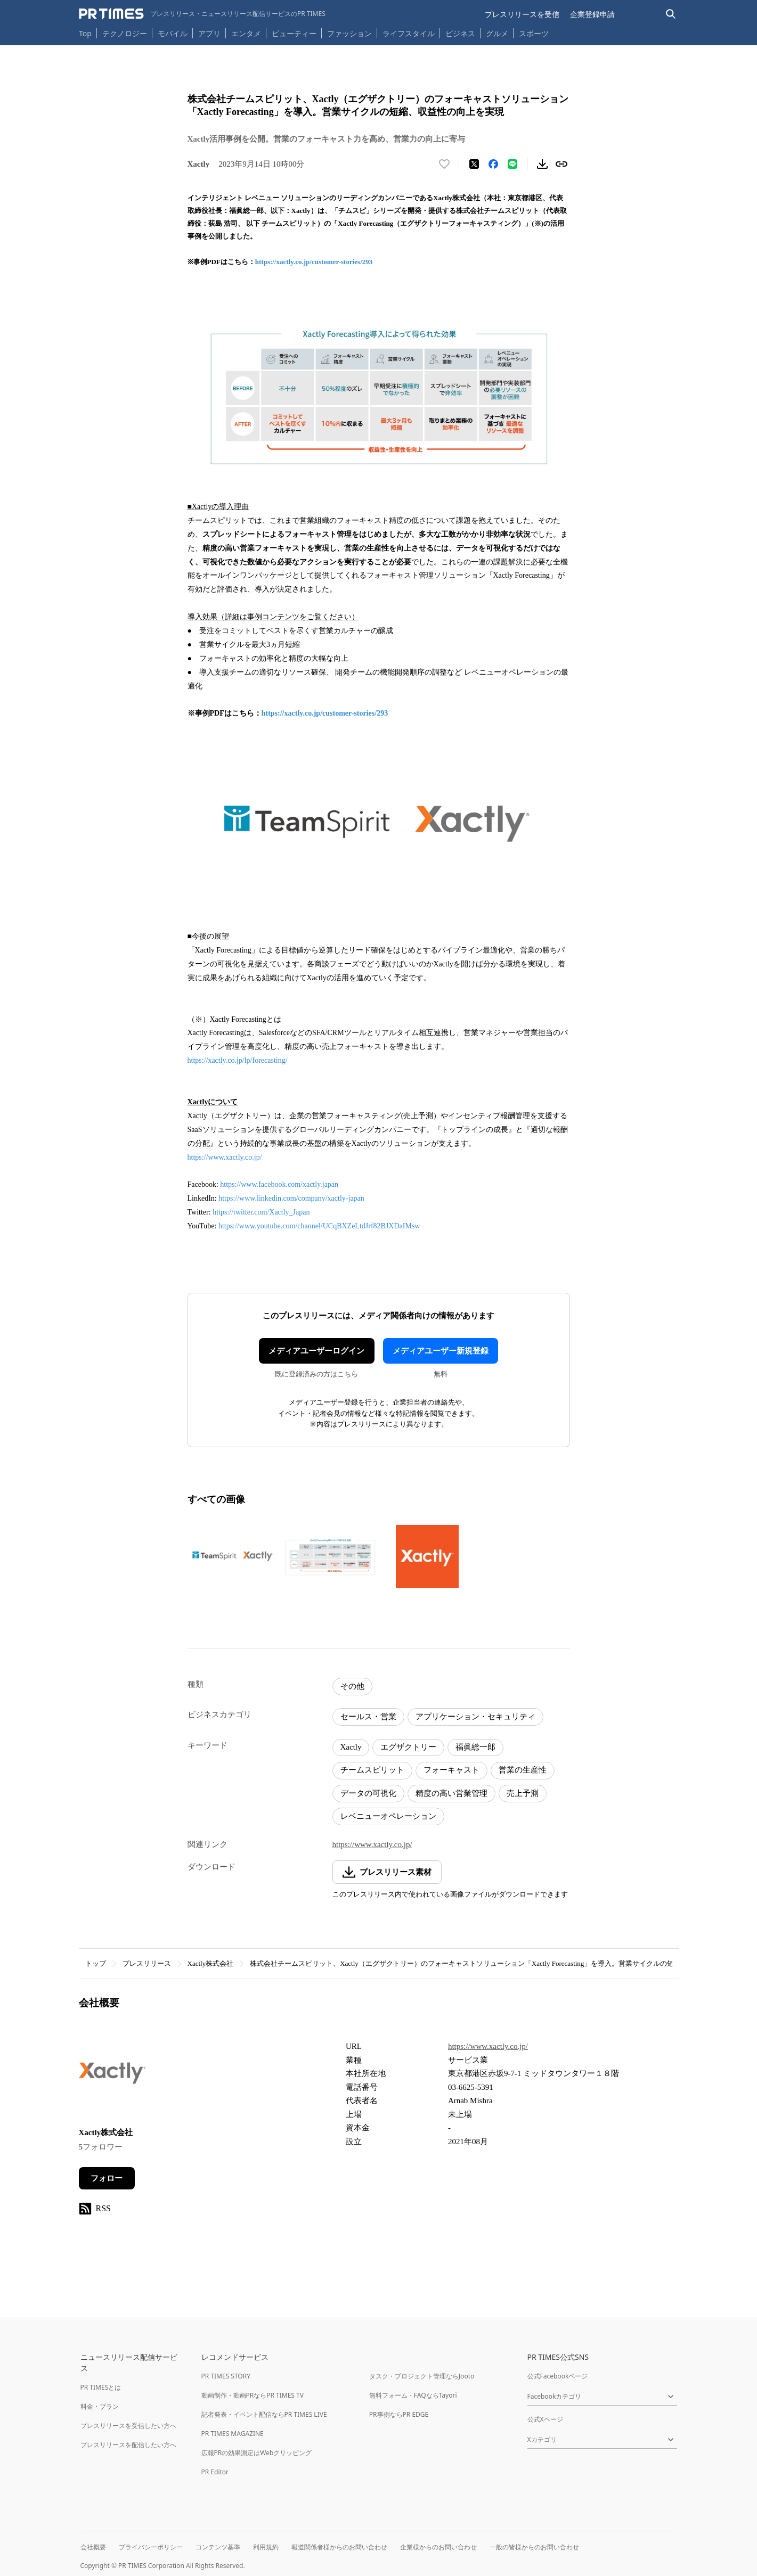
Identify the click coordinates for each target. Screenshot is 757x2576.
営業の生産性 (523, 1770)
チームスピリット (372, 1770)
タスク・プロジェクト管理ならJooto (421, 2376)
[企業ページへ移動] (112, 2076)
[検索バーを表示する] (671, 14)
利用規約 (266, 2547)
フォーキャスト (451, 1770)
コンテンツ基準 (218, 2547)
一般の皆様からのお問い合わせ (534, 2547)
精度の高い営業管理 (451, 1793)
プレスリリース (147, 1963)
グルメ (497, 33)
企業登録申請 (592, 14)
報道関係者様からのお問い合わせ (339, 2547)
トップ (95, 1963)
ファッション (349, 33)
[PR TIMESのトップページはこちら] (202, 13)
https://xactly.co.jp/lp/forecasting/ (238, 1060)
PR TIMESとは (100, 2387)
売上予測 (523, 1793)
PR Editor (215, 2471)
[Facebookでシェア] (493, 164)
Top (85, 33)
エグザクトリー (408, 1747)
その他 (352, 1686)
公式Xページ (545, 2419)
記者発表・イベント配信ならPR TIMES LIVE (264, 2414)
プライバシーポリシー (151, 2547)
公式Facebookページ (557, 2376)
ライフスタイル (408, 33)
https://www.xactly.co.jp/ (225, 1157)
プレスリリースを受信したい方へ (128, 2425)
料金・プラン (99, 2406)
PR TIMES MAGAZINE (232, 2433)
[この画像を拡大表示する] (233, 1556)
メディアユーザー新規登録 (441, 1351)
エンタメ (246, 33)
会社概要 (93, 2547)
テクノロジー (124, 33)
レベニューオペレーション (388, 1816)
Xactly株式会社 (211, 1963)
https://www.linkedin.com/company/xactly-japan (291, 1198)
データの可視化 (368, 1793)
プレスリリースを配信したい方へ (128, 2444)
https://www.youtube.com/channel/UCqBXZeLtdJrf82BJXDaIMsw (319, 1226)
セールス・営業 (368, 1716)
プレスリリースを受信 (522, 14)
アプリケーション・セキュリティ (475, 1716)
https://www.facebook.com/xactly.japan (279, 1184)
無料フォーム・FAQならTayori (413, 2395)
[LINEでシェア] (512, 164)
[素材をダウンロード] (542, 164)
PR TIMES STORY (226, 2376)
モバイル (173, 33)
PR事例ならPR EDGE (398, 2414)
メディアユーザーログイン (316, 1351)
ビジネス (460, 33)
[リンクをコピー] (561, 164)
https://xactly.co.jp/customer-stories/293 (313, 262)
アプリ (209, 33)
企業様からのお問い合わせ (438, 2547)
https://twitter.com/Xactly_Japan (261, 1212)
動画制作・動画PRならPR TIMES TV (252, 2395)
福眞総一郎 (475, 1747)
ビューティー (294, 33)
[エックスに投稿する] (474, 164)
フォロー (107, 2178)
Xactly (351, 1747)
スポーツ (534, 33)
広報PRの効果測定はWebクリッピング (256, 2452)
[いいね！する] (444, 164)
